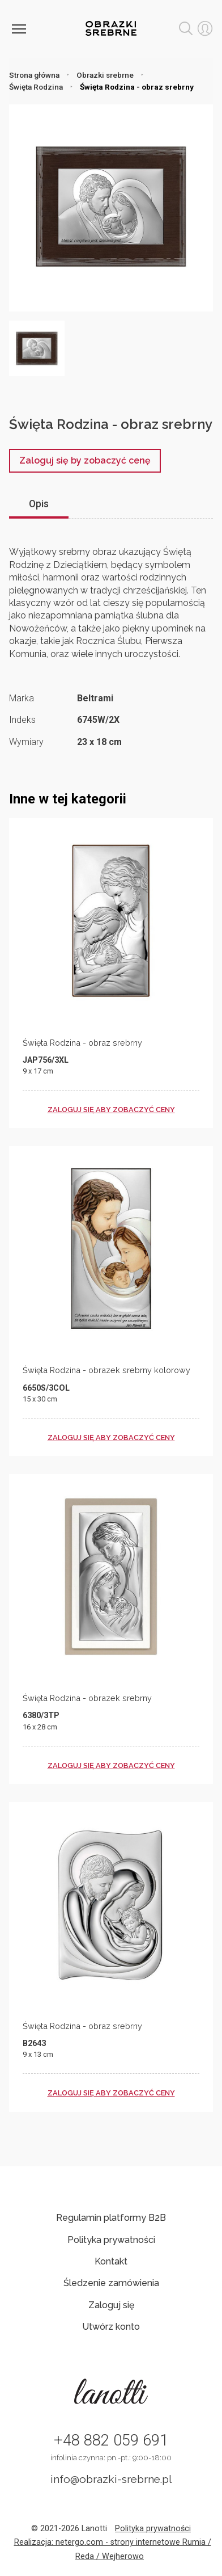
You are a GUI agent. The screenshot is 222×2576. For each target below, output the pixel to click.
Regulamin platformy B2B (111, 2217)
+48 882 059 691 (111, 2440)
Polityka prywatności (111, 2239)
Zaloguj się (111, 2305)
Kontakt (111, 2261)
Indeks (22, 719)
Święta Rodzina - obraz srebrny (82, 1042)
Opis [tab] (39, 504)
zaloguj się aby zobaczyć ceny (111, 1109)
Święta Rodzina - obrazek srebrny (87, 1698)
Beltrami (95, 698)
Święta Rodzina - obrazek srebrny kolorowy (106, 1370)
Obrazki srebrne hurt (111, 28)
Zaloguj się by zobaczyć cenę (85, 460)
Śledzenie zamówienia (111, 2283)
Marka (21, 698)
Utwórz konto (111, 2326)
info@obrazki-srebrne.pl (111, 2479)
